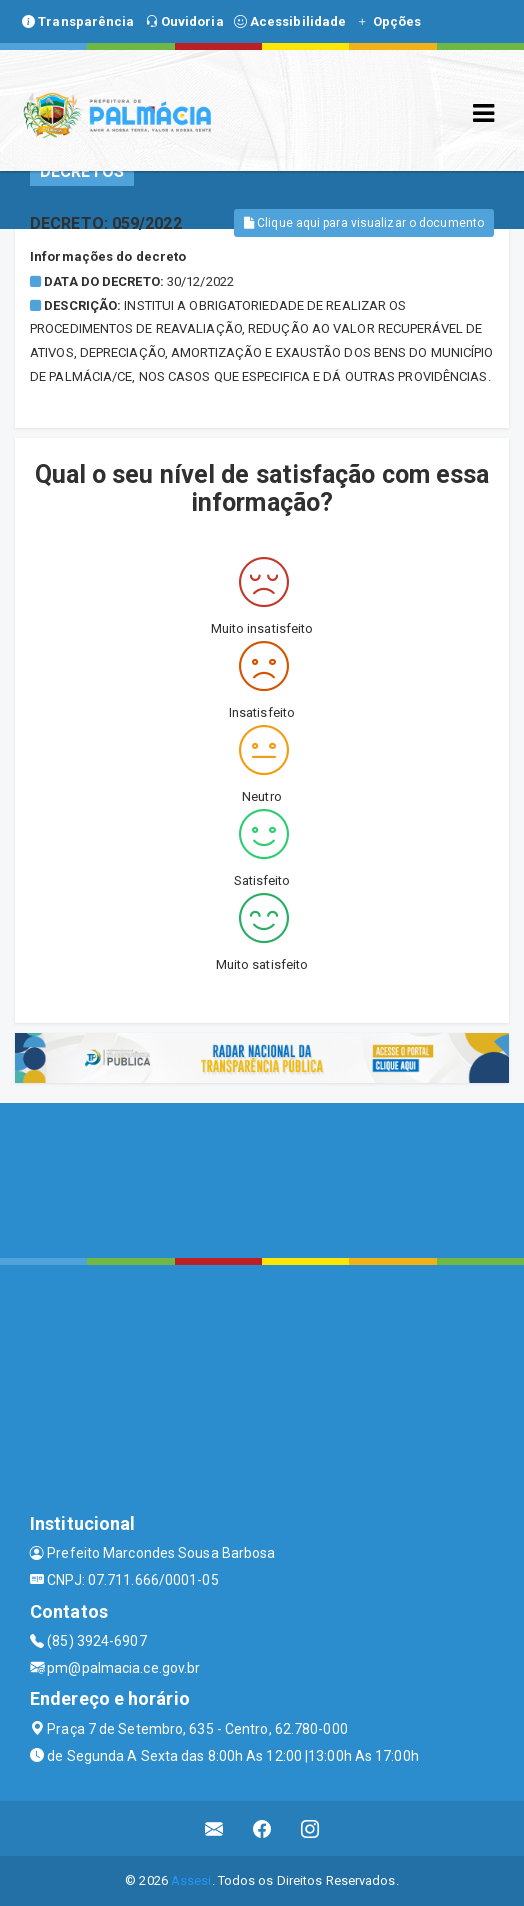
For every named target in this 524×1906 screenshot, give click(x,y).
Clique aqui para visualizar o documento (364, 223)
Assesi (191, 1880)
